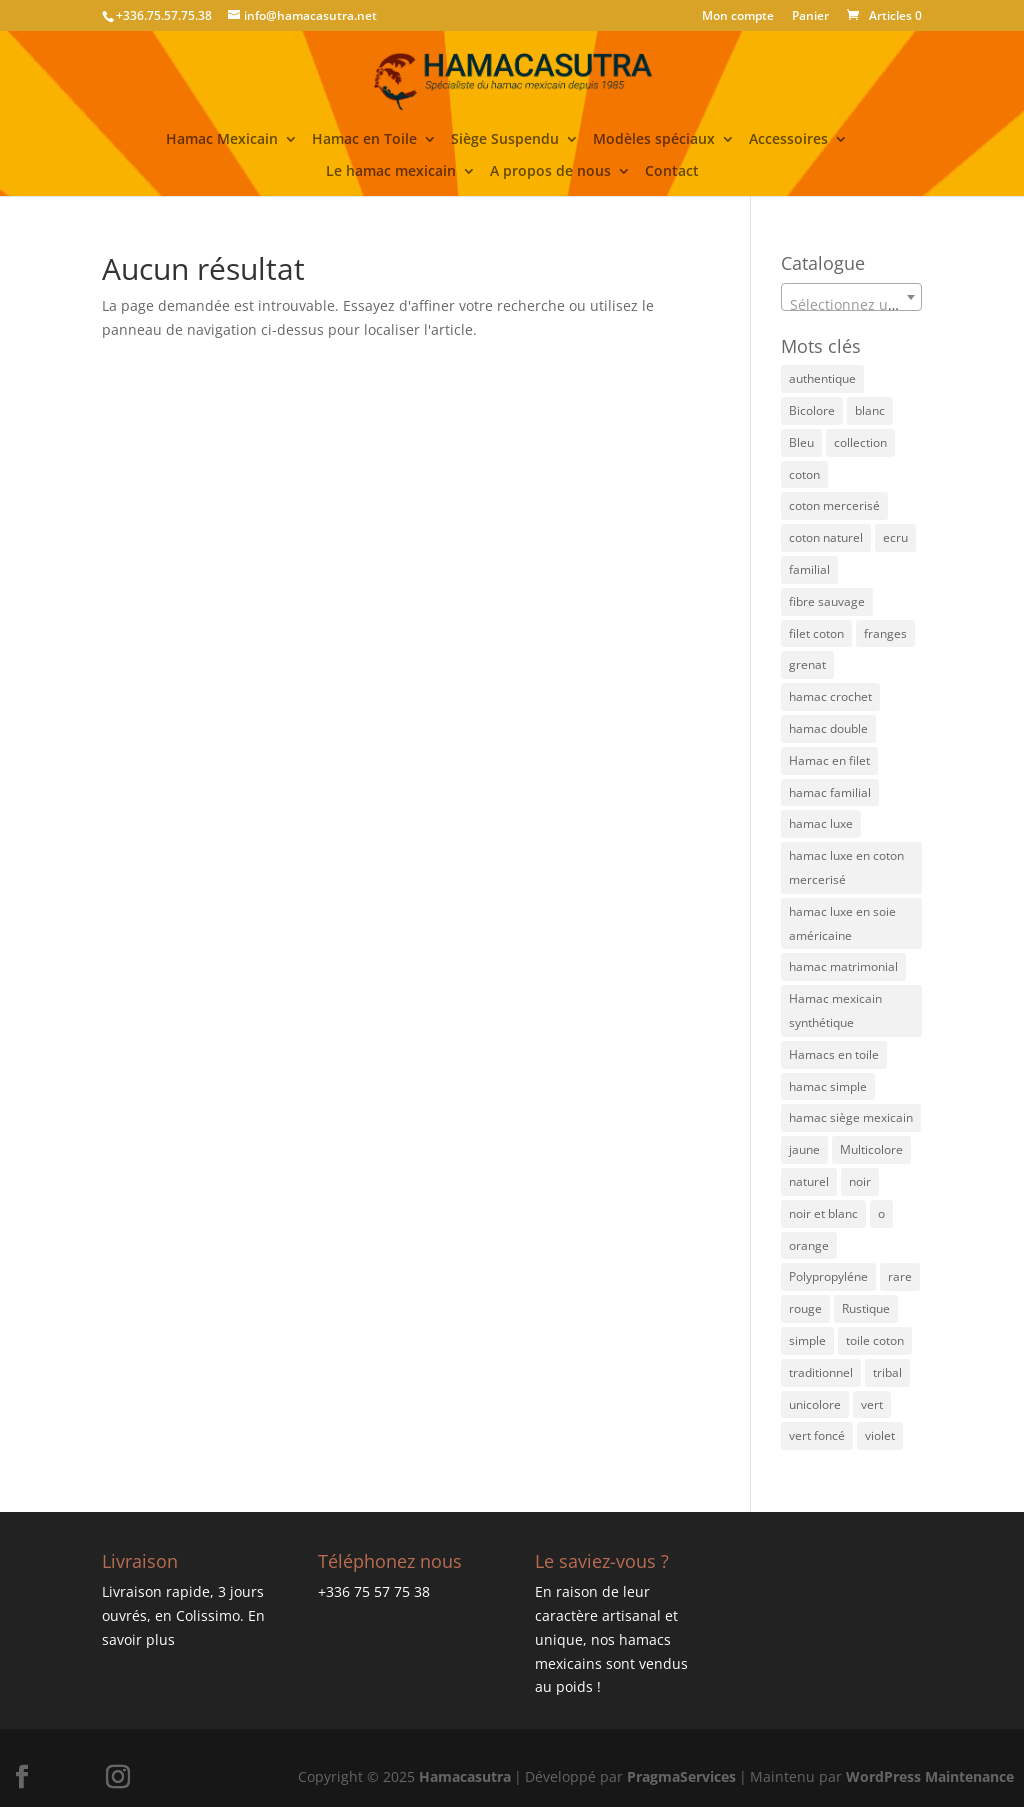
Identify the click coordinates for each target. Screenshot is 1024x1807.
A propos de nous (550, 172)
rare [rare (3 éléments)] (900, 1276)
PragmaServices (681, 1776)
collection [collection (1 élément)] (860, 442)
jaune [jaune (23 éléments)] (804, 1149)
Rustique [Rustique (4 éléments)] (866, 1308)
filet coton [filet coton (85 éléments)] (816, 633)
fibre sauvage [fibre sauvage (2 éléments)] (827, 601)
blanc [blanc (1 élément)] (870, 410)
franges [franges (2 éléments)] (885, 633)
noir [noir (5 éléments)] (860, 1181)
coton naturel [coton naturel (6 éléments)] (826, 537)
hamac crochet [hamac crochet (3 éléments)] (830, 696)
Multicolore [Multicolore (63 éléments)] (871, 1149)
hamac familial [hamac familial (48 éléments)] (830, 792)
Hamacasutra (465, 1776)
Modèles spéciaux (654, 140)
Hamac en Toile (364, 140)
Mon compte (738, 17)
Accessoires (788, 140)
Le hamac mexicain (391, 172)
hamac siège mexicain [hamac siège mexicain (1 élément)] (851, 1117)
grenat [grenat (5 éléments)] (807, 664)
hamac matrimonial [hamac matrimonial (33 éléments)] (843, 966)
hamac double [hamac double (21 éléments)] (828, 728)
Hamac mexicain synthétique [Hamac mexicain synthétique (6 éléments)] (835, 1010)
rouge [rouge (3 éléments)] (805, 1308)
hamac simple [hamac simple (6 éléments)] (828, 1086)
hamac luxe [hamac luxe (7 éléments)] (821, 823)
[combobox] (851, 297)
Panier (810, 17)
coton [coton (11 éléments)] (804, 474)
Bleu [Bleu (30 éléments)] (801, 442)
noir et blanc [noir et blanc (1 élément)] (823, 1213)
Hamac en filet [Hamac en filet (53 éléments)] (829, 760)
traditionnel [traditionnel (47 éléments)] (821, 1372)
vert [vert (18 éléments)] (872, 1404)
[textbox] (851, 305)
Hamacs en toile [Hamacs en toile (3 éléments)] (834, 1054)
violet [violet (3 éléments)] (880, 1435)
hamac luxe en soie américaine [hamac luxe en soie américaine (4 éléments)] (842, 923)
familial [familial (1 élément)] (809, 569)
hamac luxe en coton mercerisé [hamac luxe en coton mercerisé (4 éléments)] (846, 867)
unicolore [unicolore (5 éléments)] (815, 1404)
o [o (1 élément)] (881, 1213)
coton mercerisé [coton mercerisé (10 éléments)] (834, 505)
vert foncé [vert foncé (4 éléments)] (817, 1435)
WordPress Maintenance (930, 1776)
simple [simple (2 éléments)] (807, 1340)
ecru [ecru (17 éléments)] (895, 537)
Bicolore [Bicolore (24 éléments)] (812, 410)
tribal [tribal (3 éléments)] (887, 1372)
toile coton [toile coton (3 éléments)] (875, 1340)
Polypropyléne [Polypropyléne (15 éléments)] (828, 1276)
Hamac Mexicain (222, 140)
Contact (672, 172)
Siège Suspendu (505, 140)
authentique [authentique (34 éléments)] (822, 378)
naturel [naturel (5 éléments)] (809, 1181)
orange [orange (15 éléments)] (809, 1245)
